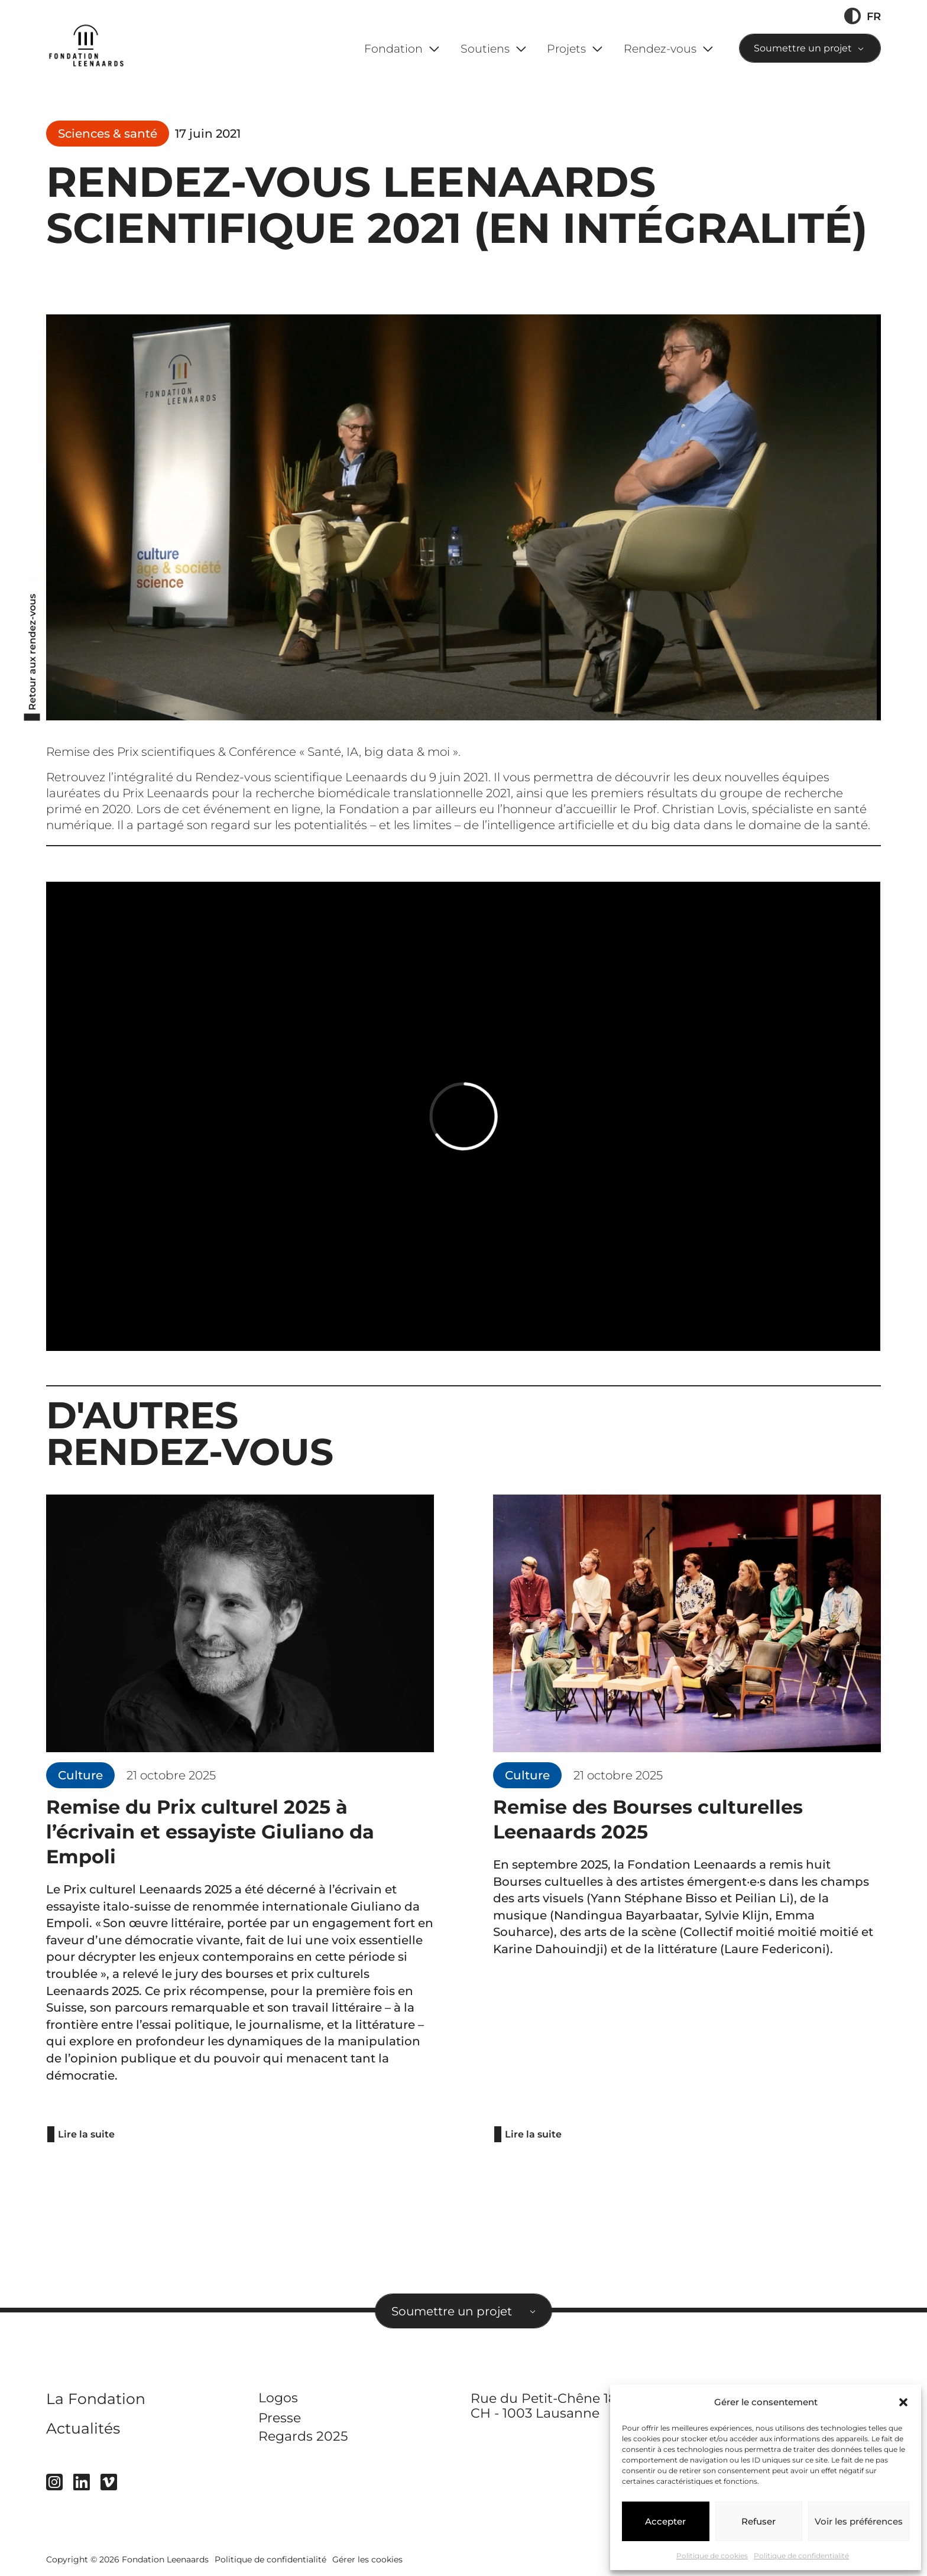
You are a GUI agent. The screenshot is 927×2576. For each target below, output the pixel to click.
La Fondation (95, 2399)
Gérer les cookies (367, 2559)
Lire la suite (86, 2134)
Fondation (393, 49)
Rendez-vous (660, 49)
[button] (903, 2402)
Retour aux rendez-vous (32, 651)
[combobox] (810, 48)
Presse (279, 2417)
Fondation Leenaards (165, 2559)
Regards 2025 (303, 2436)
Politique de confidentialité (801, 2555)
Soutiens (485, 49)
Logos (278, 2397)
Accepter (665, 2521)
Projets (566, 49)
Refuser (758, 2521)
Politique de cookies (712, 2555)
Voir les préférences (859, 2521)
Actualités (83, 2428)
